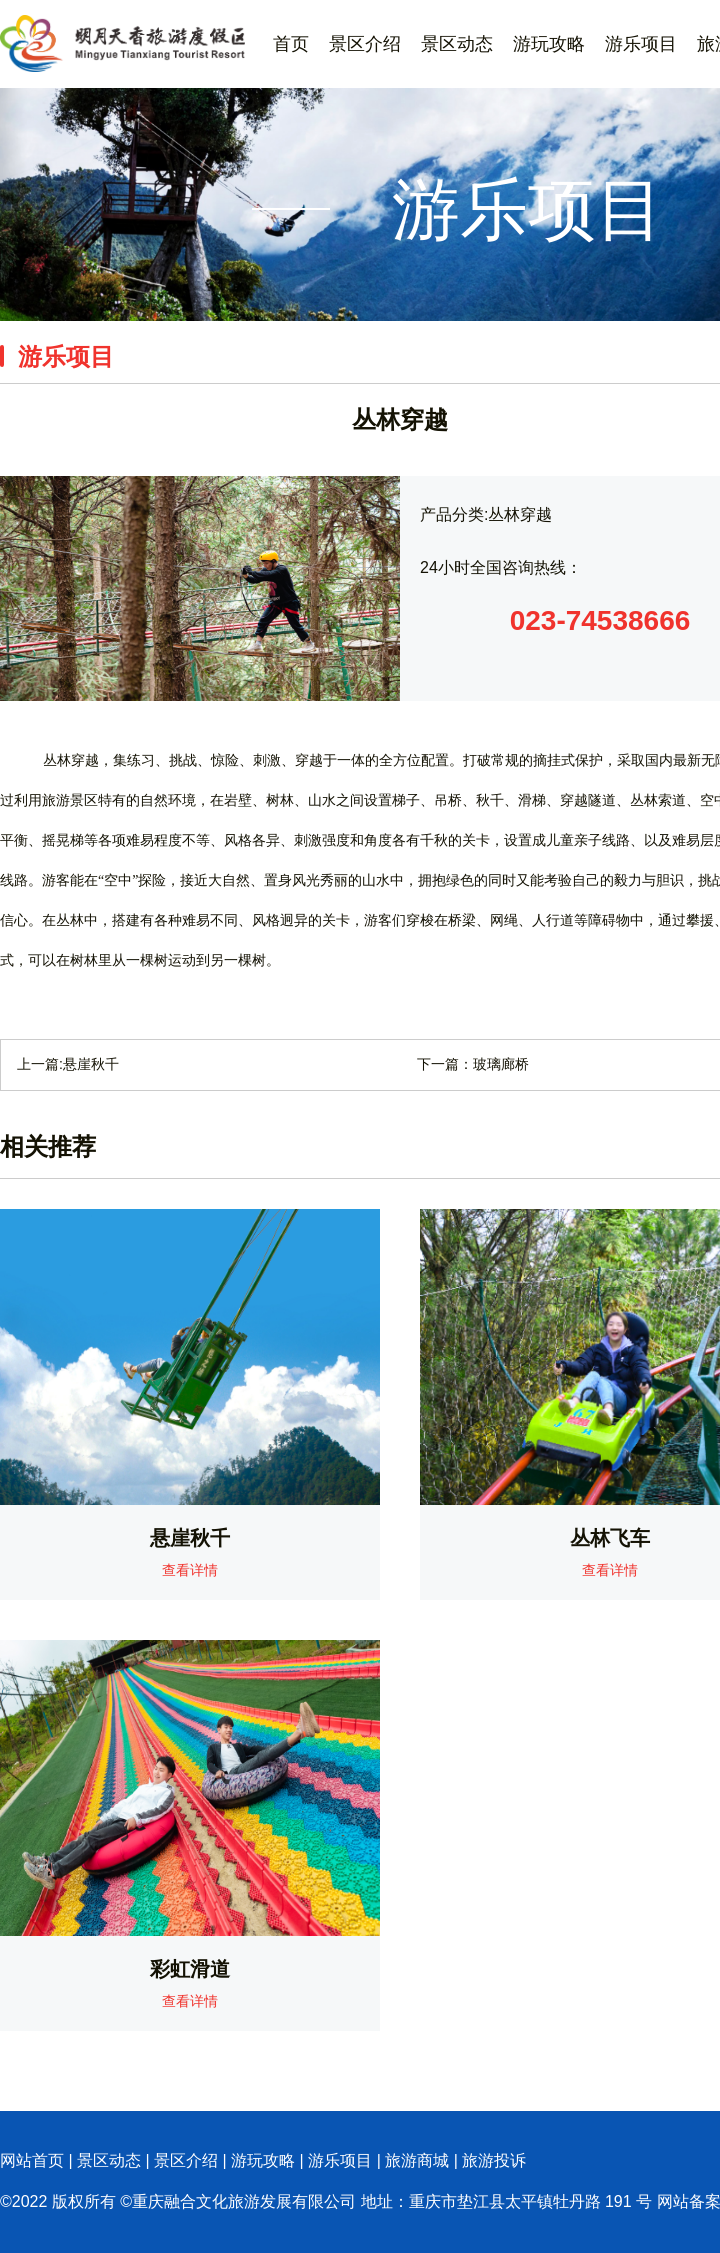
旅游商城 (417, 2160)
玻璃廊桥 (501, 1064)
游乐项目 (641, 44)
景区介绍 (365, 44)
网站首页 (32, 2160)
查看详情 (190, 1570)
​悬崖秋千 (91, 1064)
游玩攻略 (549, 44)
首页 (291, 44)
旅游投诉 (494, 2160)
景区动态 (457, 44)
